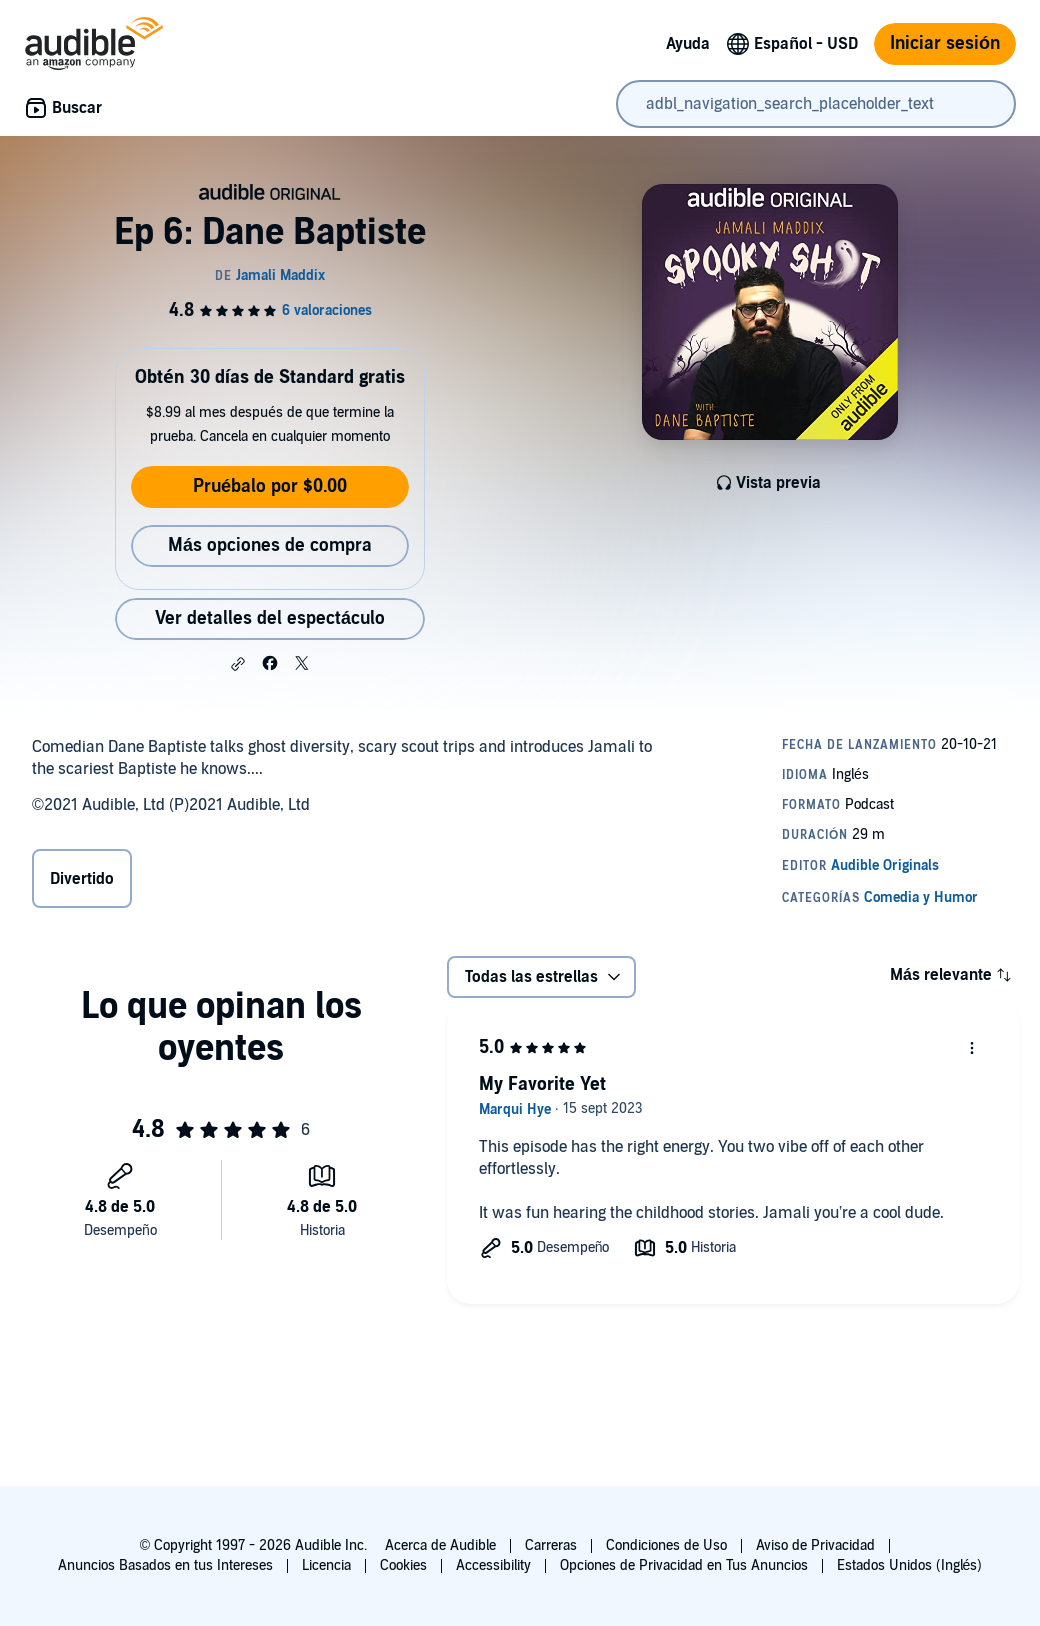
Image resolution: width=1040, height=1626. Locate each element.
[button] (238, 664)
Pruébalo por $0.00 (270, 486)
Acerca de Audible (440, 1545)
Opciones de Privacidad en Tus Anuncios (684, 1565)
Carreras (551, 1545)
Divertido (82, 879)
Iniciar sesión (945, 43)
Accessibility (493, 1565)
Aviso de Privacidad (815, 1545)
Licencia (326, 1565)
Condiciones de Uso (666, 1545)
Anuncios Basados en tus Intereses (165, 1565)
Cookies (403, 1565)
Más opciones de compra (270, 545)
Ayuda (688, 44)
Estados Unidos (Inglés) (910, 1565)
